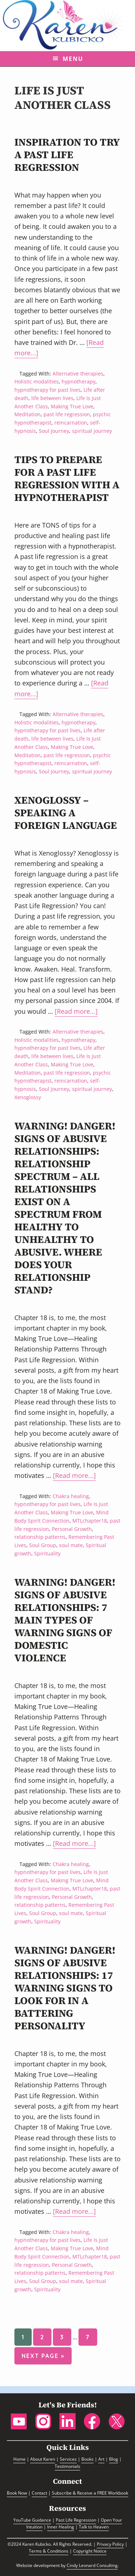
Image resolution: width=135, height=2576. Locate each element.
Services (68, 2459)
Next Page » (42, 2357)
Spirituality (47, 1553)
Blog (113, 2459)
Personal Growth (72, 1528)
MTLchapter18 (89, 1520)
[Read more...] (76, 1012)
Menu (73, 59)
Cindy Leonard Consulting (92, 2565)
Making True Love (72, 406)
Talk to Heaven (94, 2527)
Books (87, 2459)
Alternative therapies (78, 373)
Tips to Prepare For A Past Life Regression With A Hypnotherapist (67, 478)
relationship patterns (40, 1536)
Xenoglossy (27, 1097)
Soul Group (42, 1545)
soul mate (71, 1545)
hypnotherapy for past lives (47, 389)
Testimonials (67, 2466)
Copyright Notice (90, 2551)
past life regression (67, 414)
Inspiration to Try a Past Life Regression (67, 154)
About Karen (42, 2459)
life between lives (52, 398)
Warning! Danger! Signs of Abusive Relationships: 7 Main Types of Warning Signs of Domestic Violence (65, 1620)
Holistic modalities (36, 381)
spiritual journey (92, 430)
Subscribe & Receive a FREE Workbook (90, 2493)
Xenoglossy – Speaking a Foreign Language (65, 812)
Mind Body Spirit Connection (61, 1516)
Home (19, 2459)
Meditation (27, 414)
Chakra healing (71, 1496)
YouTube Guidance (32, 2520)
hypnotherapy (78, 381)
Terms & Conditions (48, 2551)
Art (101, 2459)
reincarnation (70, 422)
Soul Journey (54, 430)
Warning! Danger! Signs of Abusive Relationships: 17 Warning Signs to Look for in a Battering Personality (65, 1988)
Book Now (17, 2493)
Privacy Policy (110, 2544)
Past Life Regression (76, 2520)
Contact (39, 2493)
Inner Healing (60, 2527)
